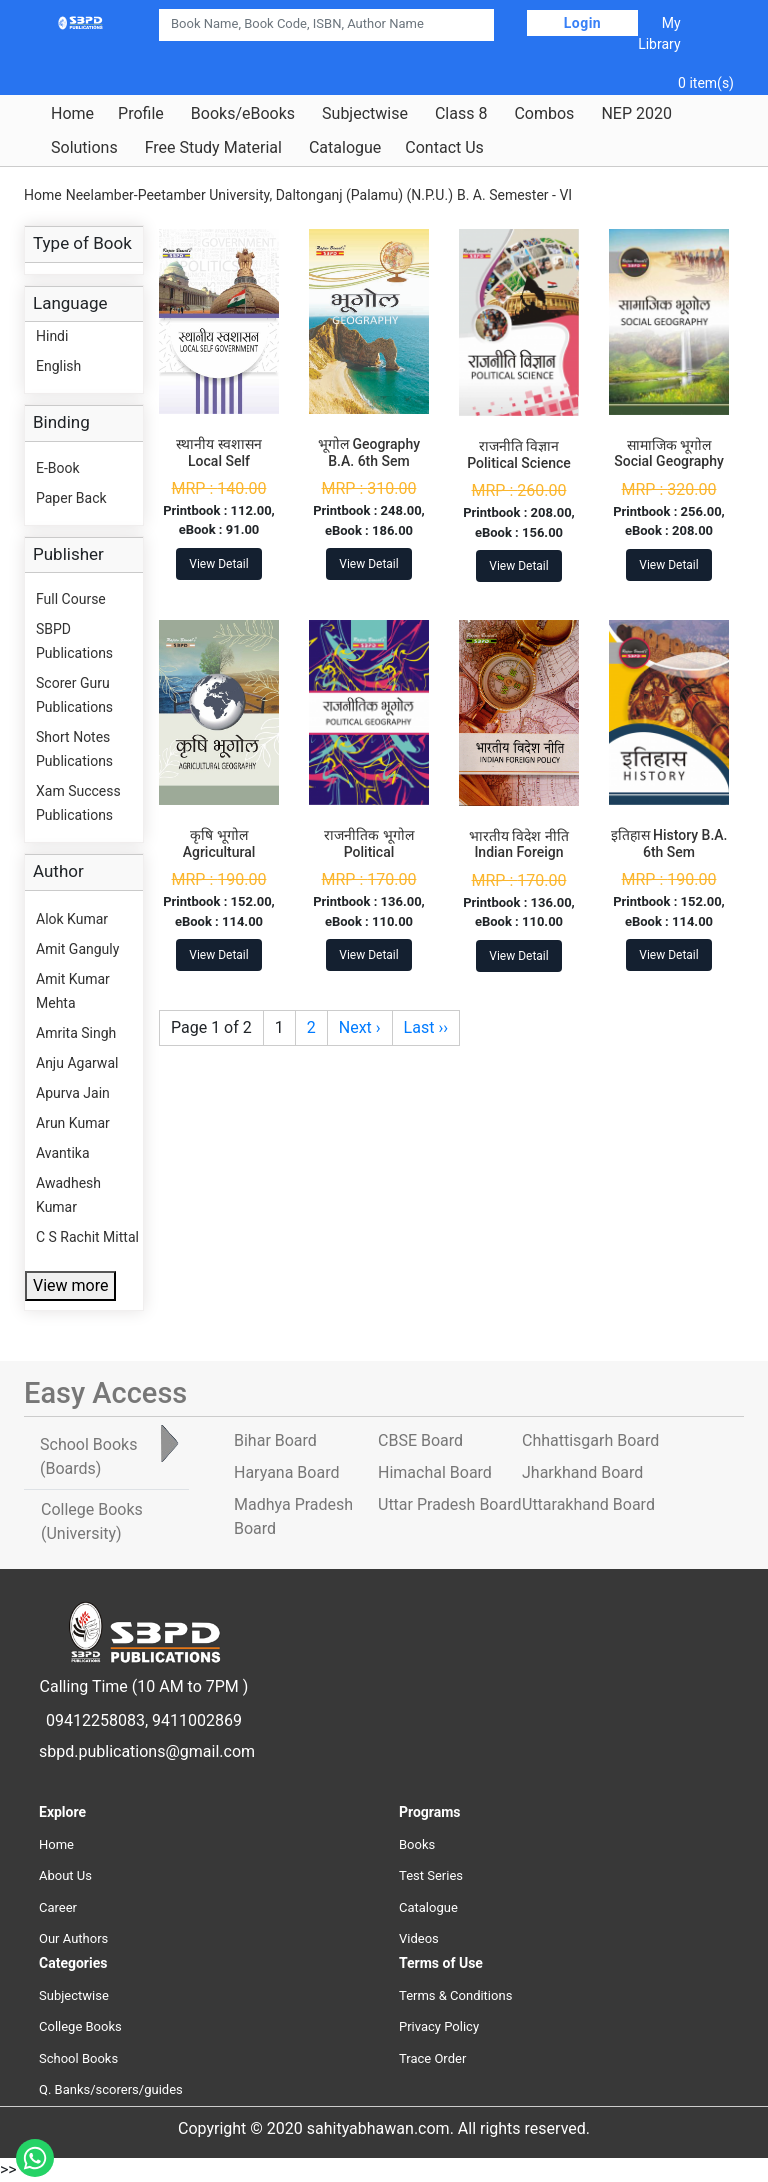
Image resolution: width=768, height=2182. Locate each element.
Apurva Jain (73, 1093)
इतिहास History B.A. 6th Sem (669, 843)
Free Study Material (213, 148)
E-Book (58, 468)
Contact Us (444, 148)
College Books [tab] (92, 1521)
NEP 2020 (636, 114)
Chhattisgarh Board (590, 1440)
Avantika (63, 1153)
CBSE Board (420, 1440)
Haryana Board (286, 1472)
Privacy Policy (439, 2026)
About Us (65, 1875)
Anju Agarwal (77, 1063)
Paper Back (71, 498)
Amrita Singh (76, 1033)
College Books (80, 2026)
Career (58, 1907)
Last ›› (426, 1027)
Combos (544, 114)
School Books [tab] (88, 1456)
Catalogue (345, 148)
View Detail (218, 564)
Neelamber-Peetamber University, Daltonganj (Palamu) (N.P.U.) (259, 195)
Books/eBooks (243, 114)
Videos (419, 1938)
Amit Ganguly (77, 949)
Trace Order (432, 2058)
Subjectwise (365, 114)
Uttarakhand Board (588, 1504)
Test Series (431, 1875)
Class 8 (461, 114)
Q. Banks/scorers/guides (111, 2089)
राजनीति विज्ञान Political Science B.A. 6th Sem (519, 463)
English (58, 366)
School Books (78, 2058)
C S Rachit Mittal (87, 1237)
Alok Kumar (72, 919)
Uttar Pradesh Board (449, 1504)
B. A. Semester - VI (514, 195)
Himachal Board (435, 1472)
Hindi (52, 336)
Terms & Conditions (455, 1995)
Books (417, 1844)
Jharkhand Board (582, 1472)
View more (70, 1285)
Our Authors (73, 1938)
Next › (360, 1027)
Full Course (71, 599)
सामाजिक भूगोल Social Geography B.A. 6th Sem (669, 462)
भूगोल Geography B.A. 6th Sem (369, 452)
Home (72, 114)
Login (583, 23)
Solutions (84, 148)
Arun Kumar (73, 1123)
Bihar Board (275, 1440)
